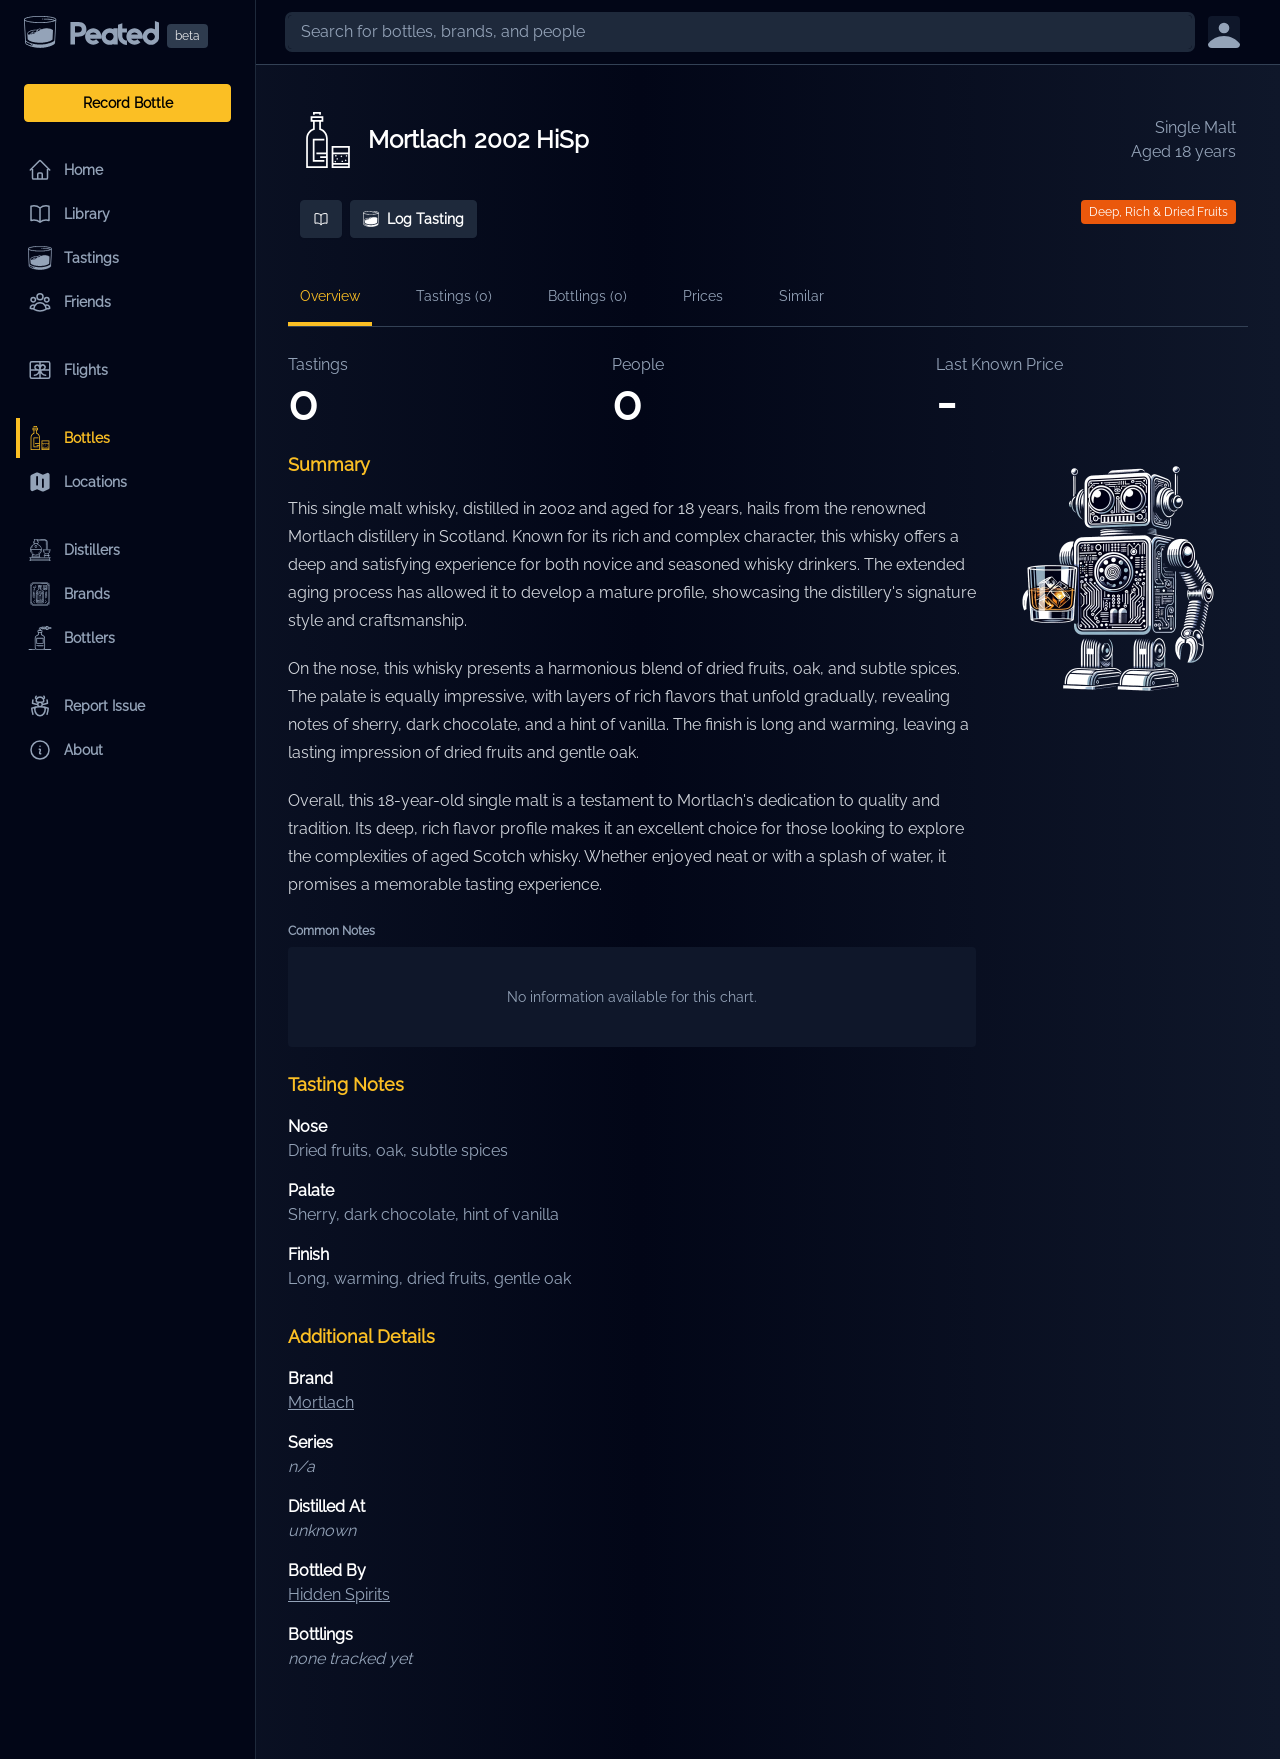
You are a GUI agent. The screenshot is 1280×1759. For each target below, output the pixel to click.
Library (69, 214)
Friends (69, 302)
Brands (69, 594)
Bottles (69, 438)
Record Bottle (128, 103)
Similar (801, 296)
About (65, 750)
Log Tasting (413, 219)
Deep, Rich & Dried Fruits (1158, 212)
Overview (330, 296)
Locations (77, 482)
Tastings (73, 258)
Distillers (74, 550)
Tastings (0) (454, 296)
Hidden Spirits (339, 1594)
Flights (68, 370)
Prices (703, 296)
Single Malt (1195, 127)
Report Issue (86, 706)
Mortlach (417, 139)
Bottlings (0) (587, 296)
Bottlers (71, 638)
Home (65, 170)
